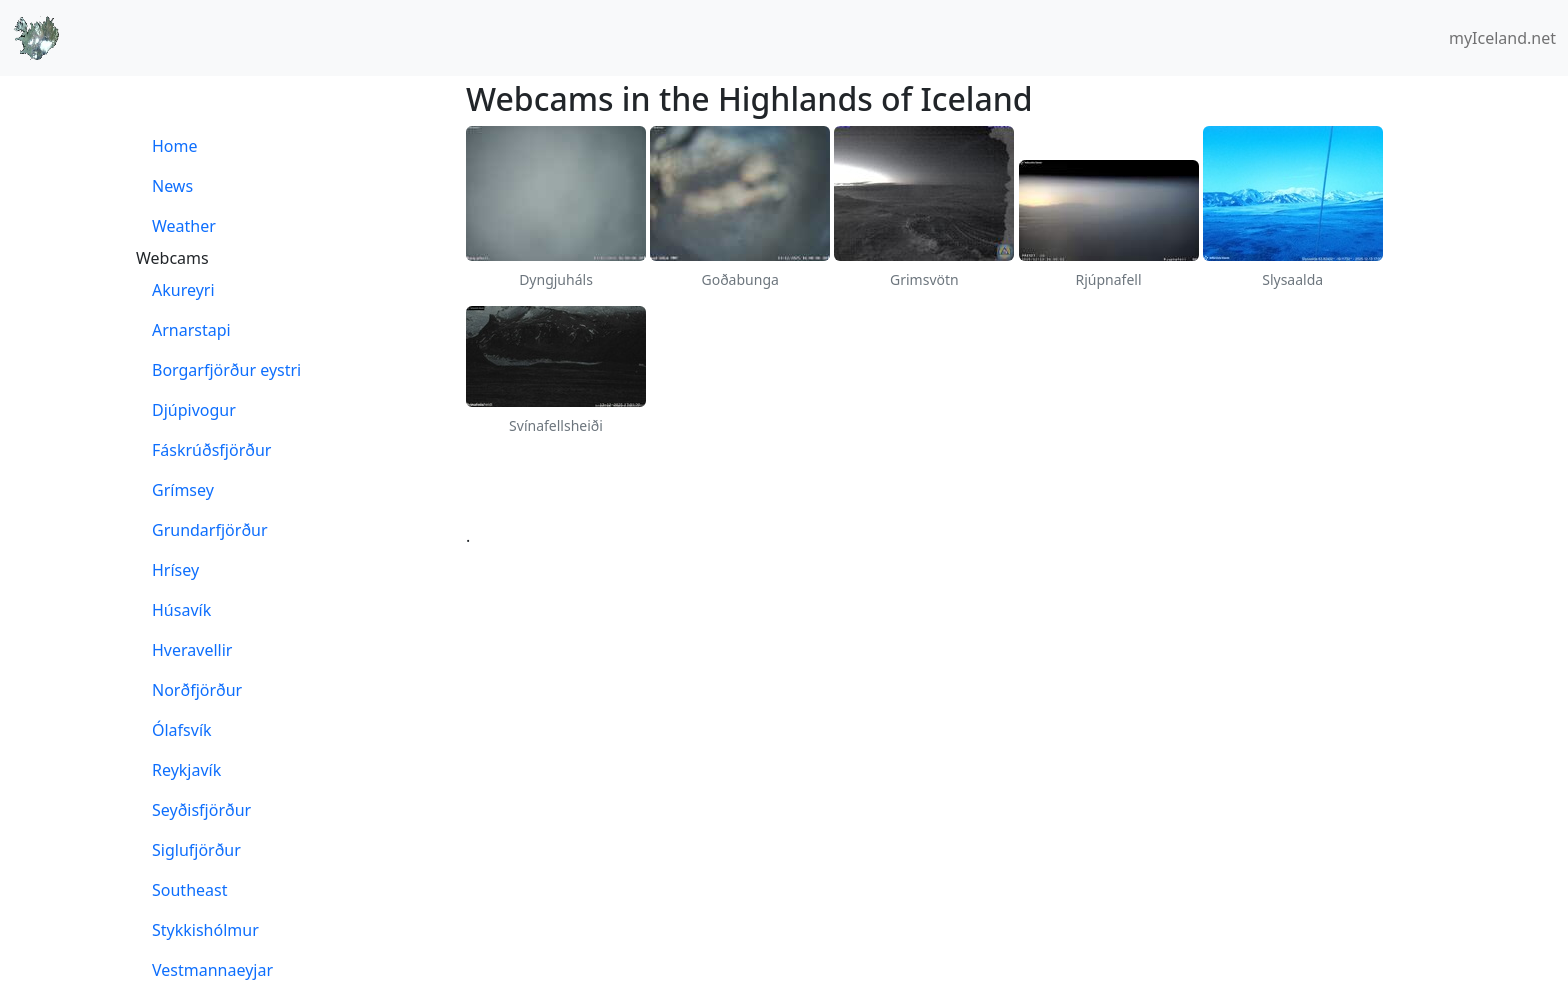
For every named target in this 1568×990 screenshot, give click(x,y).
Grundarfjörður (210, 530)
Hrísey (175, 570)
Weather (184, 226)
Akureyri (183, 290)
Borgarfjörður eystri (226, 370)
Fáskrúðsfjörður (211, 450)
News (172, 186)
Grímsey (183, 490)
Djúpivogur (194, 410)
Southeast (189, 890)
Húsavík (181, 610)
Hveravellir (192, 650)
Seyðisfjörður (201, 810)
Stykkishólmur (205, 930)
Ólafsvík (182, 730)
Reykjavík (186, 770)
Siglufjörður (196, 850)
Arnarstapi (191, 330)
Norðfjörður (197, 690)
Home (175, 146)
